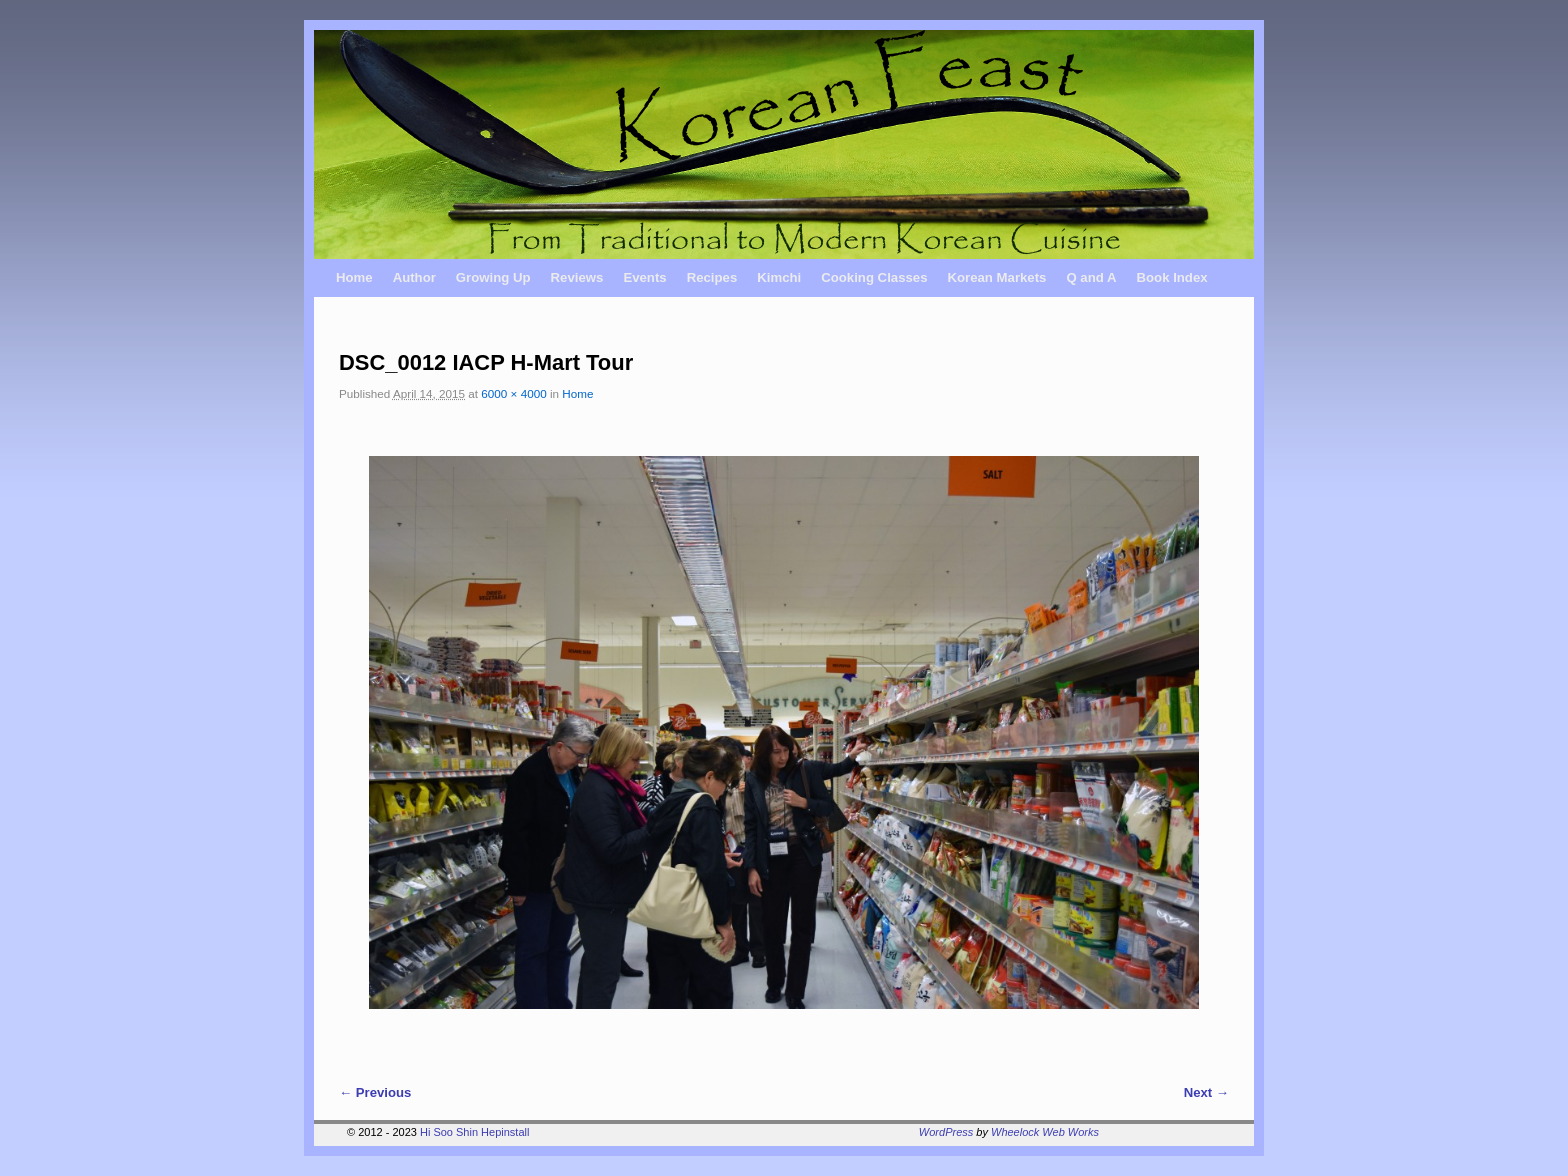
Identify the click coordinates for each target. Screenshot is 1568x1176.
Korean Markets (996, 277)
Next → (1206, 1092)
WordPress (946, 1132)
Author (414, 277)
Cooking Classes (874, 277)
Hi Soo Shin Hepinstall (474, 1132)
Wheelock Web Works (1045, 1132)
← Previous (375, 1092)
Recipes (712, 277)
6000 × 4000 (513, 393)
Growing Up (493, 277)
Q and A (1091, 277)
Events (644, 277)
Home (354, 277)
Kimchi (779, 277)
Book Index (1172, 277)
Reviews (577, 277)
